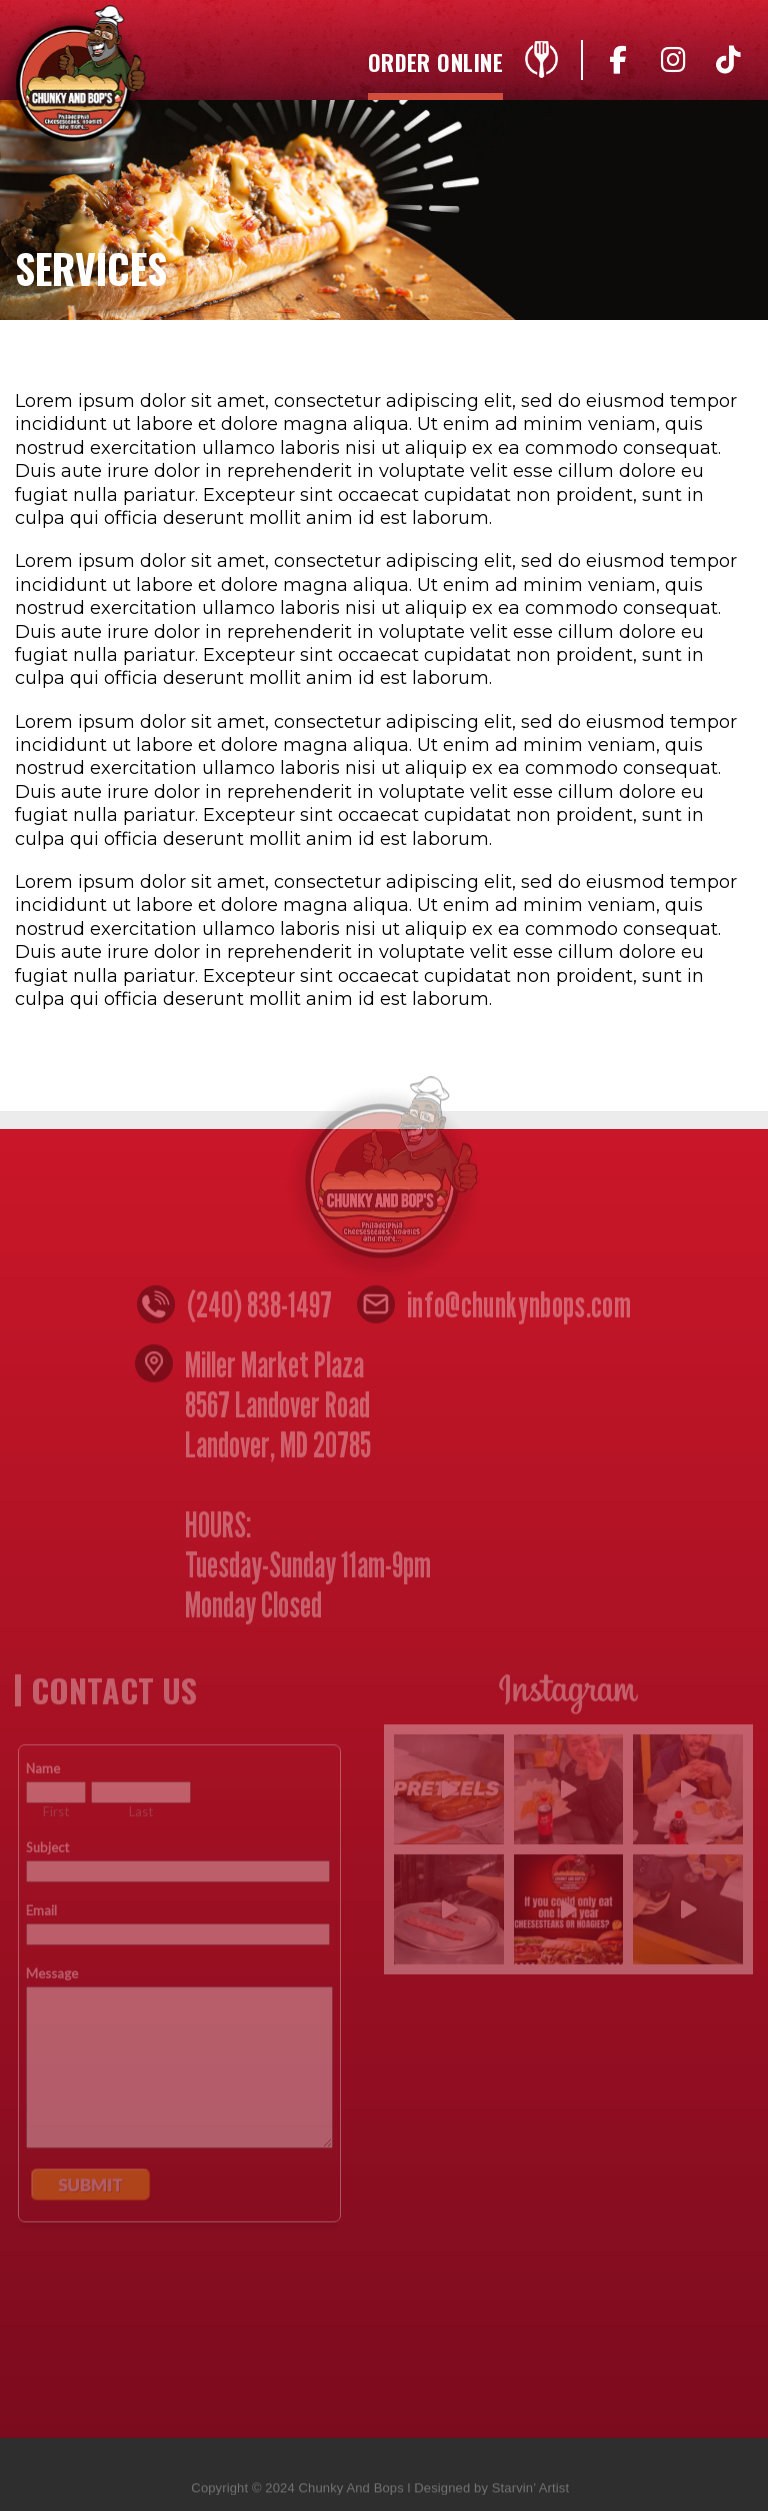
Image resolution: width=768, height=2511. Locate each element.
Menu (540, 65)
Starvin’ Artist (530, 2493)
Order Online (435, 64)
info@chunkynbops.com (519, 1311)
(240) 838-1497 (259, 1311)
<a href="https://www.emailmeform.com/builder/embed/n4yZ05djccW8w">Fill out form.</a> (179, 2067)
